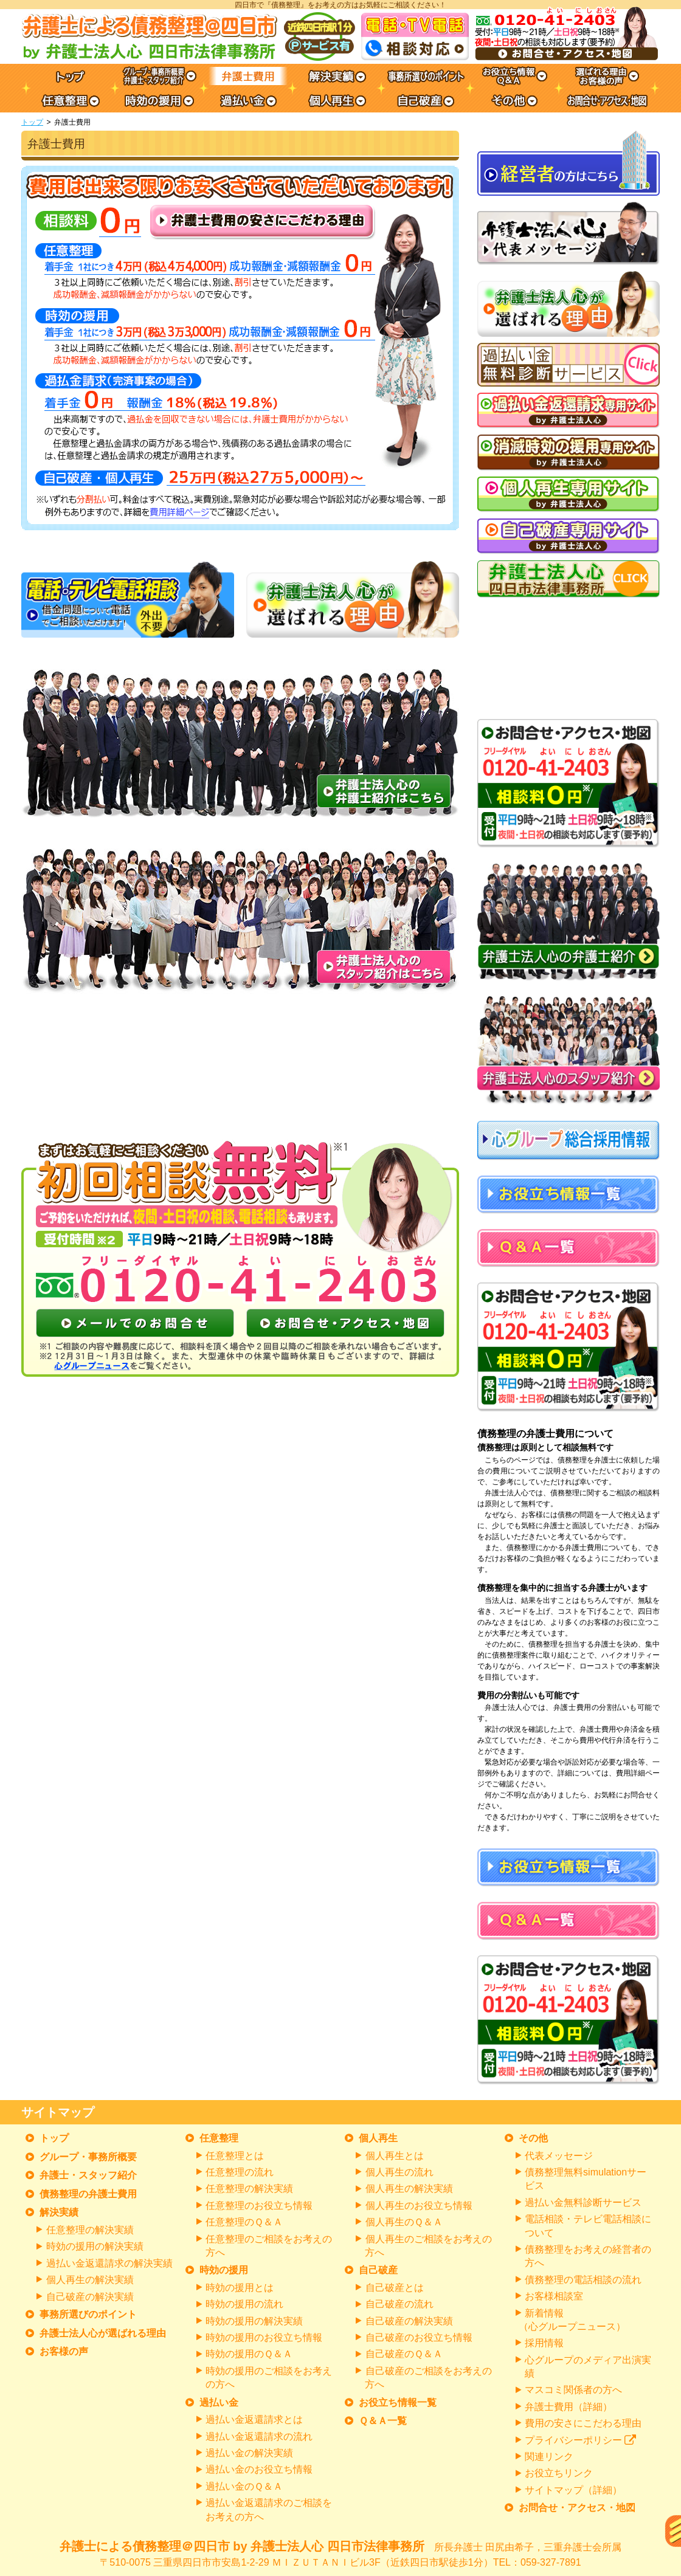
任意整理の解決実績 (90, 2230)
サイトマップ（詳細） (573, 2490)
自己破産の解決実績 (90, 2297)
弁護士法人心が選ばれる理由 (103, 2333)
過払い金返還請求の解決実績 (109, 2263)
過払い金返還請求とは (254, 2419)
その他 (533, 2138)
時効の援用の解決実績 (94, 2246)
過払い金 (218, 2402)
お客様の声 (64, 2351)
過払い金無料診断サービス (583, 2202)
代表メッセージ (559, 2156)
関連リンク (549, 2456)
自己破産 (378, 2270)
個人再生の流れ (399, 2172)
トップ (32, 122)
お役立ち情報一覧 (398, 2402)
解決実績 (59, 2212)
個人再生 (378, 2138)
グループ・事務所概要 (88, 2157)
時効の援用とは (240, 2287)
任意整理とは (235, 2156)
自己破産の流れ (399, 2304)
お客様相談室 (554, 2296)
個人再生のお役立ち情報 (418, 2205)
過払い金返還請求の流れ (259, 2436)
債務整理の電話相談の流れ (583, 2280)
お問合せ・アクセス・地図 (577, 2507)
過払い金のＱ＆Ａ (244, 2486)
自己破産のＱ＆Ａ (404, 2354)
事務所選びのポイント (88, 2314)
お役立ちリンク (559, 2473)
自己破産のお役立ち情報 (418, 2337)
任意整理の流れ (240, 2172)
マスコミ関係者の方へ (573, 2390)
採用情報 (544, 2343)
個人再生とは (394, 2156)
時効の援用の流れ (244, 2304)
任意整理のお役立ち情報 (259, 2205)
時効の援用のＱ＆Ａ (249, 2354)
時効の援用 (223, 2270)
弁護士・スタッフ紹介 (88, 2175)
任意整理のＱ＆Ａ (244, 2222)
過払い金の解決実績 (249, 2453)
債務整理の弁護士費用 (88, 2194)
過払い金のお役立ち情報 (259, 2469)
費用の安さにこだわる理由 (583, 2423)
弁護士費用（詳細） (568, 2407)
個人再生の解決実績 (90, 2280)
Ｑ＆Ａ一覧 (383, 2421)
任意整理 (218, 2138)
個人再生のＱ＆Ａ (404, 2222)
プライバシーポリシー (580, 2440)
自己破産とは (394, 2287)
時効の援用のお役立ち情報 (264, 2337)
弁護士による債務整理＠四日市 (340, 2555)
